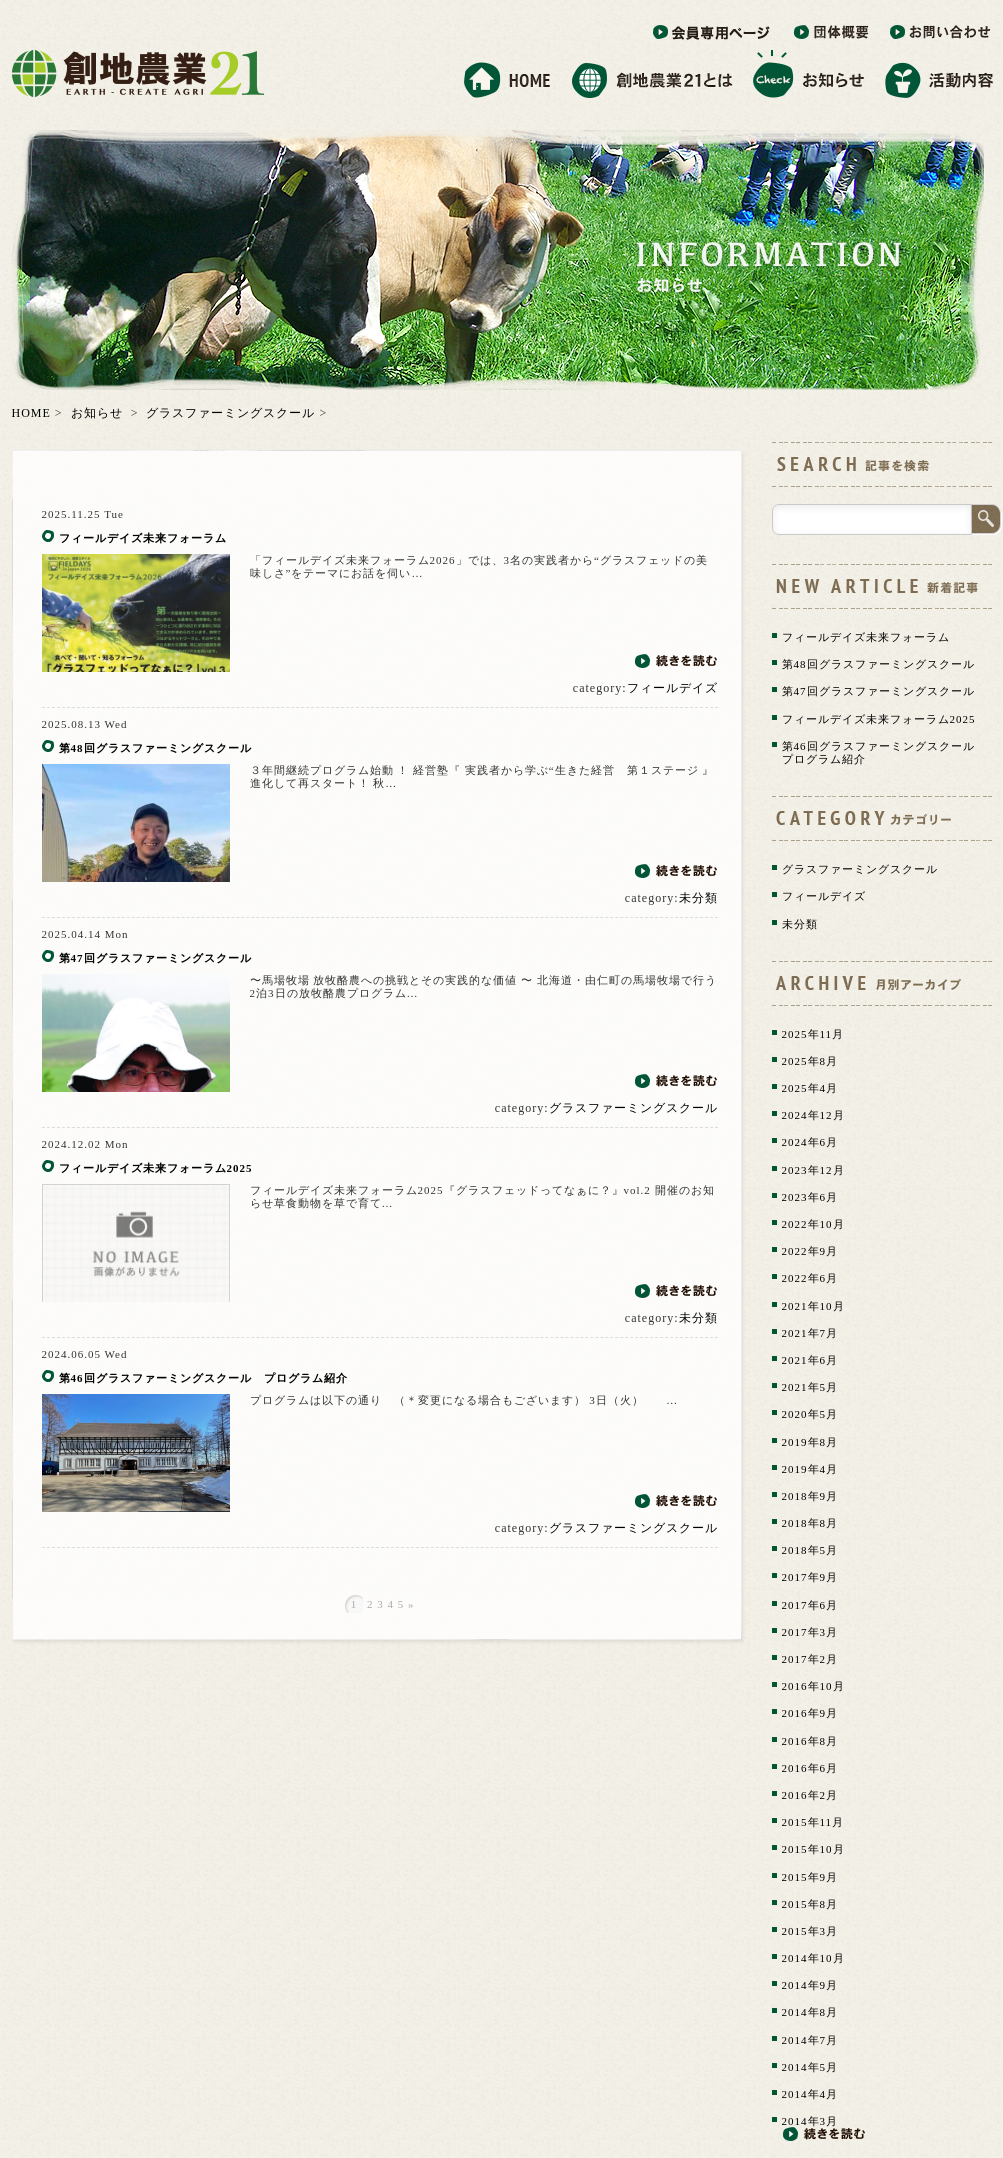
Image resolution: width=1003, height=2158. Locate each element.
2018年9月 (810, 1496)
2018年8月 (810, 1523)
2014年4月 (810, 2094)
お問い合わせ (941, 33)
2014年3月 (810, 2121)
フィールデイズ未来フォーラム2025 (156, 1168)
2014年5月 (810, 2067)
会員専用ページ (713, 33)
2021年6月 (810, 1360)
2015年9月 (810, 1877)
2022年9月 (810, 1251)
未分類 (698, 898)
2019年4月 (810, 1469)
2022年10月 (813, 1224)
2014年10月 (813, 1958)
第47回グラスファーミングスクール (155, 958)
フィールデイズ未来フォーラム (199, 538)
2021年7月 (810, 1333)
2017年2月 (810, 1659)
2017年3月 (810, 1632)
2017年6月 (810, 1605)
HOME (31, 413)
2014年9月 (810, 1985)
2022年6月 (810, 1278)
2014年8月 (810, 2012)
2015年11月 (813, 1822)
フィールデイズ (672, 688)
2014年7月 (810, 2040)
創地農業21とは (652, 75)
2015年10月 (813, 1849)
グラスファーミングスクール (230, 413)
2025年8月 (810, 1061)
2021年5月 (810, 1387)
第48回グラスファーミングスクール (169, 748)
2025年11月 (813, 1034)
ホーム (507, 75)
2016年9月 (810, 1713)
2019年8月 (810, 1442)
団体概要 (831, 33)
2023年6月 (810, 1197)
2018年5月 (810, 1550)
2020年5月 (810, 1414)
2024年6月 (810, 1142)
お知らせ (809, 75)
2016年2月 (810, 1795)
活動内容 (940, 75)
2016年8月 (810, 1741)
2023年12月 (813, 1170)
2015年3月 (810, 1931)
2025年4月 (810, 1088)
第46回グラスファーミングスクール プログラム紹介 (203, 1378)
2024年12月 (813, 1115)
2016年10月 (813, 1686)
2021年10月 (813, 1306)
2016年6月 (810, 1768)
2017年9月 (810, 1577)
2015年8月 (810, 1904)
